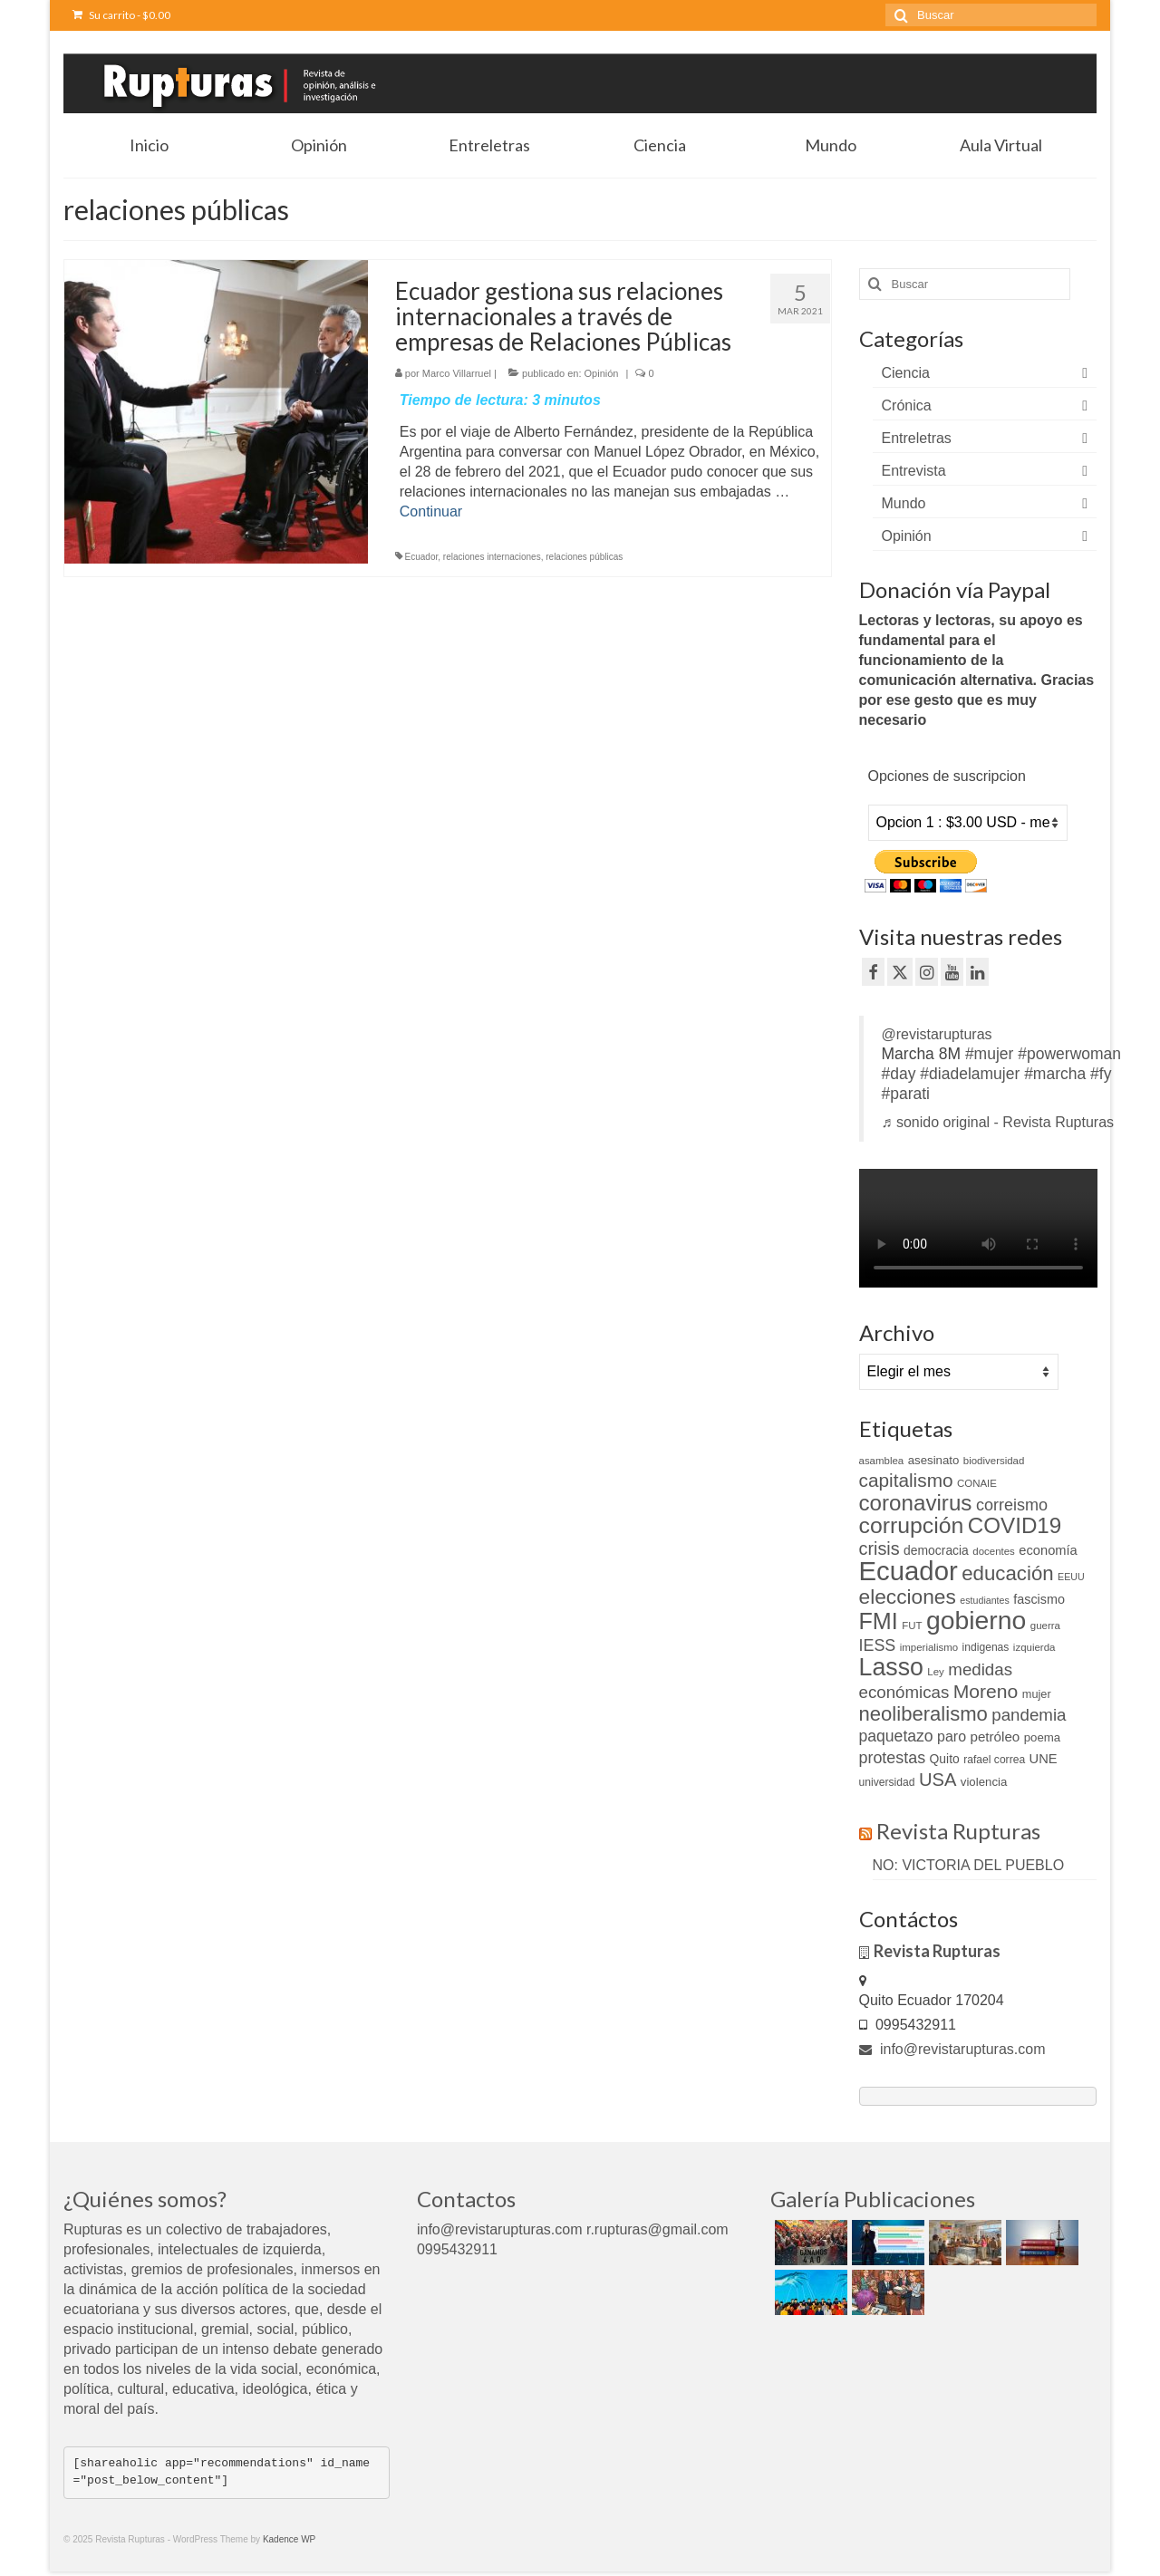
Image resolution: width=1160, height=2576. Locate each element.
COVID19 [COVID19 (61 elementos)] (1014, 1525)
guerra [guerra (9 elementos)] (1045, 1625)
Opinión (602, 373)
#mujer (989, 1054)
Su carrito (121, 15)
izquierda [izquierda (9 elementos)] (1034, 1647)
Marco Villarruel (456, 373)
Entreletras (917, 438)
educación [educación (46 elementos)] (1007, 1573)
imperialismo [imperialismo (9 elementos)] (929, 1647)
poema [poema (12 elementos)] (1042, 1737)
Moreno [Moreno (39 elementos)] (986, 1691)
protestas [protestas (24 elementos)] (892, 1758)
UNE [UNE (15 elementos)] (1044, 1758)
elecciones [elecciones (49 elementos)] (907, 1596)
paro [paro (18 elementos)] (951, 1736)
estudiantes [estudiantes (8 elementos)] (985, 1600)
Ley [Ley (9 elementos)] (935, 1671)
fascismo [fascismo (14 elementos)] (1039, 1599)
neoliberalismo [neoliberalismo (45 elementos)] (923, 1714)
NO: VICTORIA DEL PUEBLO (969, 1865)
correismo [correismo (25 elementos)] (1012, 1505)
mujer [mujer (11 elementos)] (1036, 1694)
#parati (906, 1094)
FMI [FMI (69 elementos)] (878, 1621)
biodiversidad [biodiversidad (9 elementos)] (994, 1460)
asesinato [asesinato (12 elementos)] (934, 1460)
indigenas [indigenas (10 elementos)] (986, 1647)
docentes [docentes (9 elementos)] (993, 1551)
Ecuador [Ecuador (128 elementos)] (908, 1571)
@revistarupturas (937, 1034)
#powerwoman (1069, 1054)
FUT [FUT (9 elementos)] (912, 1625)
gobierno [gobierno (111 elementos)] (976, 1620)
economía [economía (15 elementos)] (1048, 1550)
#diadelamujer (970, 1074)
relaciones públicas (584, 557)
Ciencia (906, 373)
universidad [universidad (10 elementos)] (887, 1782)
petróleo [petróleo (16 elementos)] (995, 1736)
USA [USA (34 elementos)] (937, 1780)
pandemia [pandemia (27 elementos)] (1028, 1714)
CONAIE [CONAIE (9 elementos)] (977, 1483)
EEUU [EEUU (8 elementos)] (1071, 1576)
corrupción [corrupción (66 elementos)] (911, 1525)
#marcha (1055, 1074)
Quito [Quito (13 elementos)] (945, 1758)
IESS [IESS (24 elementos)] (877, 1645)
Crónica (907, 405)
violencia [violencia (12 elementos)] (984, 1782)
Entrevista (914, 470)
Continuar (431, 511)
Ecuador (422, 557)
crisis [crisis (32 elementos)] (879, 1548)
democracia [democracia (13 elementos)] (936, 1550)
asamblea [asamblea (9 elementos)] (881, 1460)
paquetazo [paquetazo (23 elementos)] (896, 1736)
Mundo (904, 503)
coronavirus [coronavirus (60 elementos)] (915, 1503)
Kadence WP (289, 2539)
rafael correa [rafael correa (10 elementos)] (994, 1759)
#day (899, 1074)
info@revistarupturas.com (952, 2049)
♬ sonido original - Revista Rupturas (998, 1122)
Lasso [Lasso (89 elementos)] (891, 1667)
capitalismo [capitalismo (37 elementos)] (906, 1480)
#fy (1100, 1074)
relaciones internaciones (492, 557)
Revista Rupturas (958, 1831)
